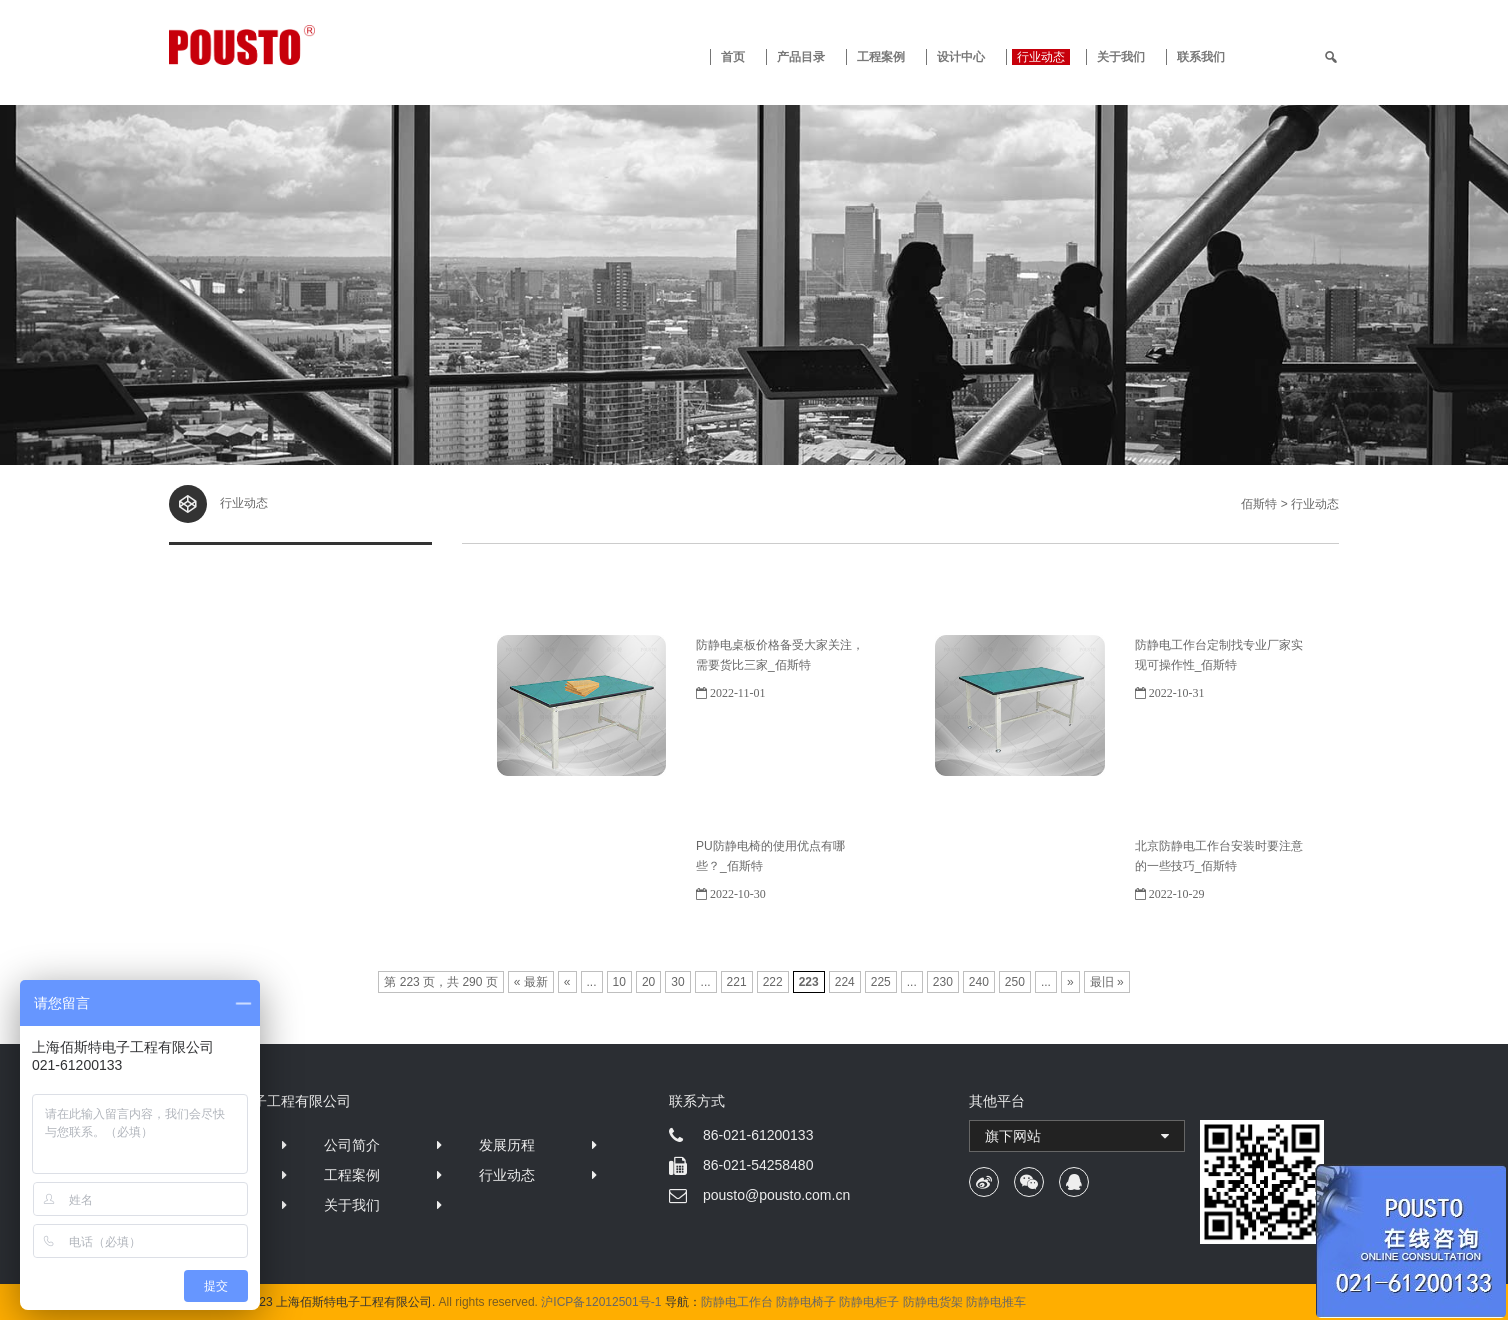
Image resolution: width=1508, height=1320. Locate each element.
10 (619, 982)
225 (881, 982)
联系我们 (1201, 57)
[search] (1331, 57)
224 (845, 982)
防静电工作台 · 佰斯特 (316, 45)
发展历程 (507, 1145)
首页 (733, 57)
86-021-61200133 (758, 1135)
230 (943, 982)
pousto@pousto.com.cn (776, 1195)
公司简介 (352, 1145)
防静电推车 (996, 1302)
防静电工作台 (737, 1302)
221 (737, 982)
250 (1015, 982)
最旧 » (1107, 982)
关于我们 (1121, 57)
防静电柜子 (869, 1302)
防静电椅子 (806, 1302)
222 (773, 982)
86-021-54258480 (758, 1165)
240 (979, 982)
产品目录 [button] (801, 57)
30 (677, 982)
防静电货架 (933, 1302)
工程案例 (881, 57)
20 (648, 982)
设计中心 (961, 57)
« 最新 (531, 982)
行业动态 (1041, 57)
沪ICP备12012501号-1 (601, 1302)
